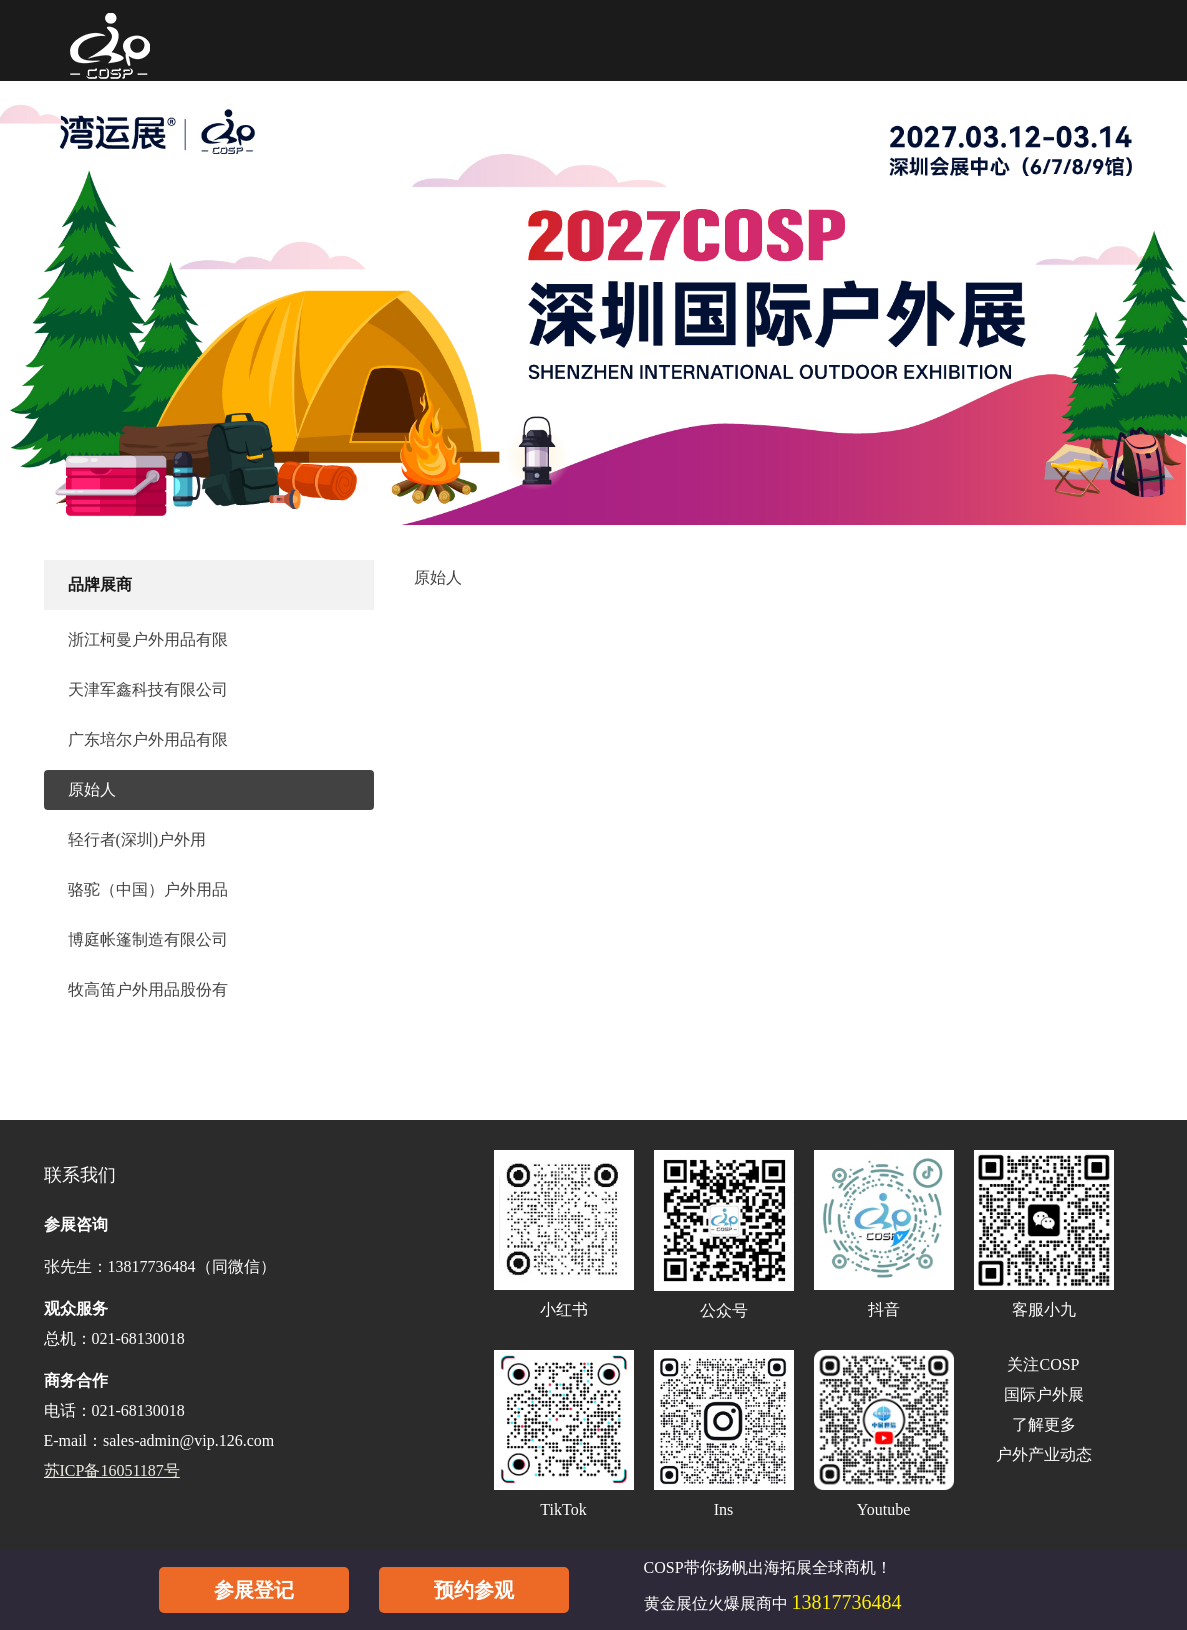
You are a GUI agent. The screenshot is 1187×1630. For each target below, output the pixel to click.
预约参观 (474, 1590)
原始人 (92, 789)
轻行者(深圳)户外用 (137, 839)
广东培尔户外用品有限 (148, 739)
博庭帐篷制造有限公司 (148, 939)
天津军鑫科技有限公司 (148, 689)
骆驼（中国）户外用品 (148, 889)
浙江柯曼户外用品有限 (148, 639)
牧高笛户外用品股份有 (148, 989)
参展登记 (254, 1590)
